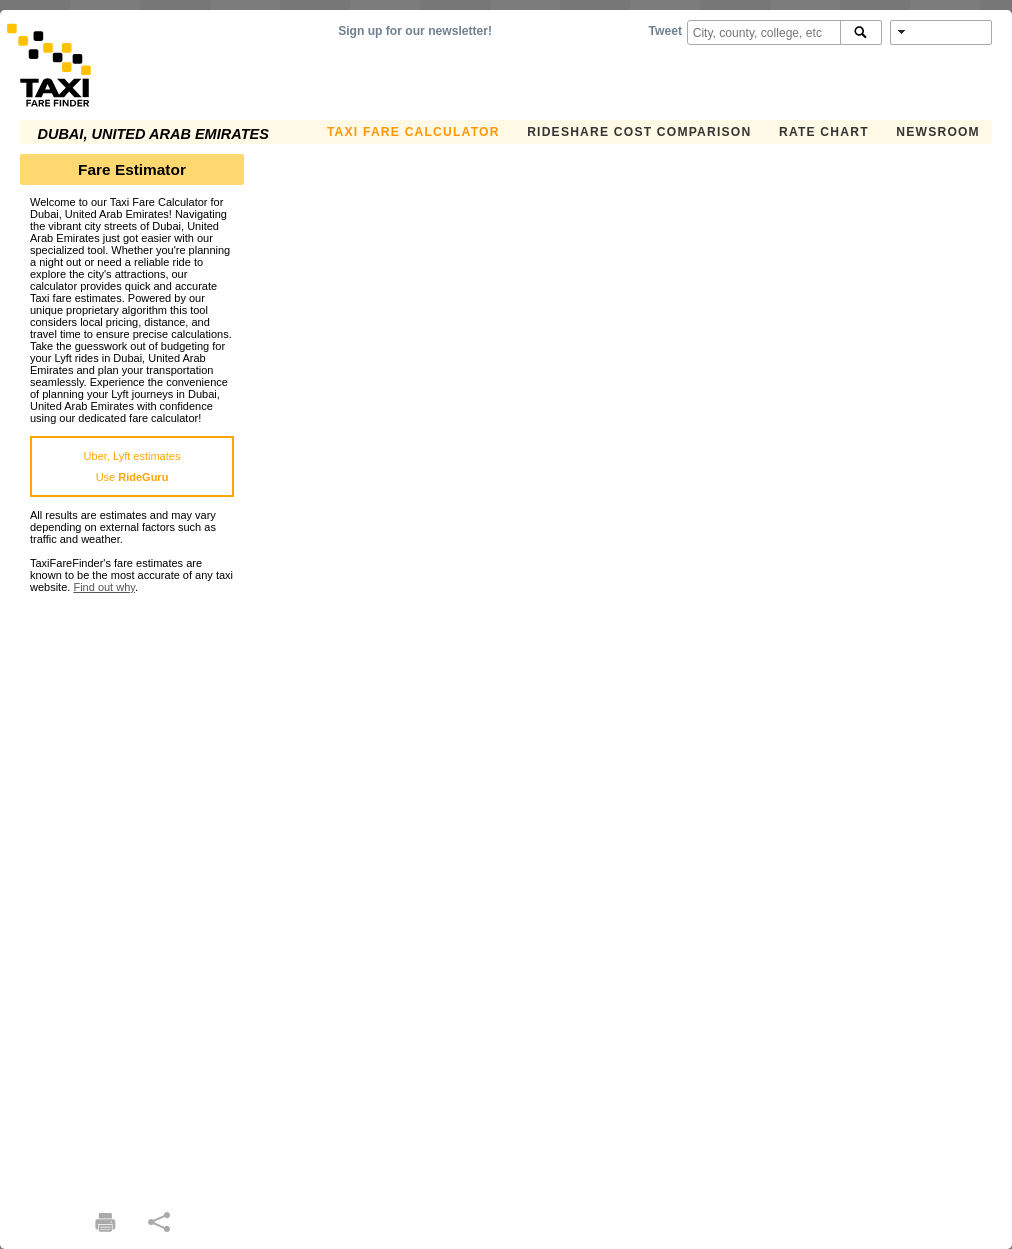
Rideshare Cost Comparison (639, 132)
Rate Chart (824, 132)
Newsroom (938, 132)
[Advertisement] (132, 893)
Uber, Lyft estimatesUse (132, 466)
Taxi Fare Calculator (413, 132)
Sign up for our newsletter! (415, 31)
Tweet (665, 31)
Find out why (104, 587)
